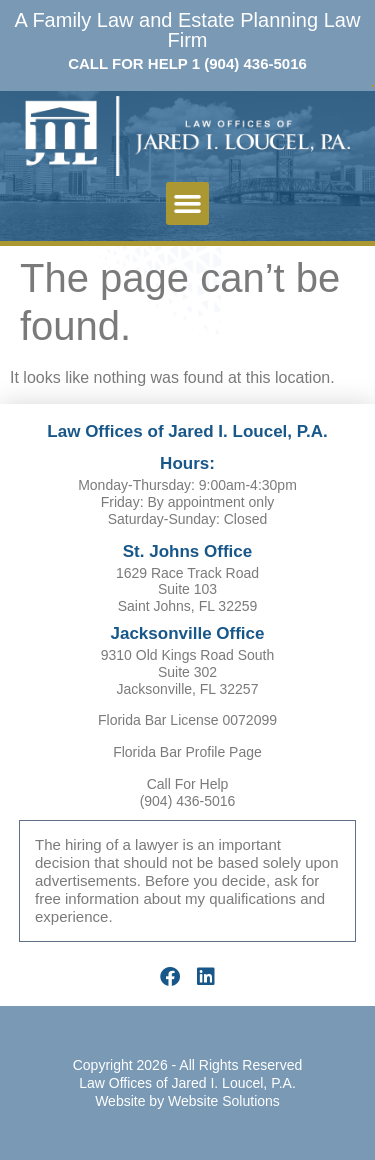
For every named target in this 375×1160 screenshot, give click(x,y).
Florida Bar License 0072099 (187, 720)
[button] (188, 204)
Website (120, 1101)
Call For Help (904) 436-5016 (188, 792)
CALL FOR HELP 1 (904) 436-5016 (187, 63)
